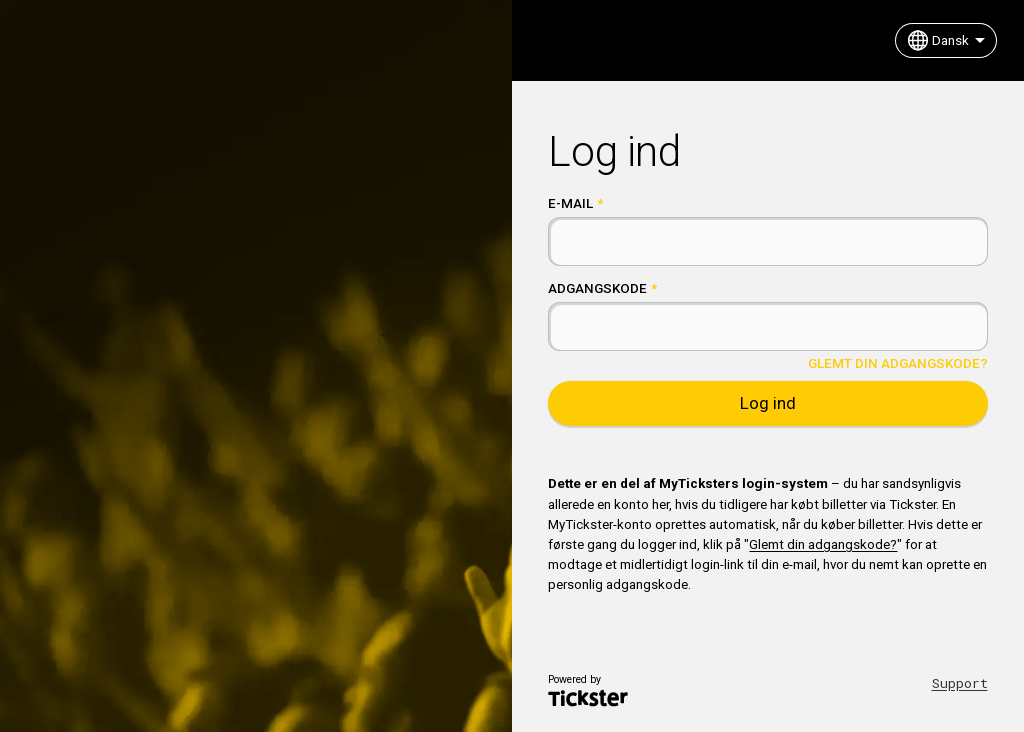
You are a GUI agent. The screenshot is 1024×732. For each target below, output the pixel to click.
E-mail (570, 203)
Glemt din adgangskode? (898, 363)
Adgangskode (597, 288)
